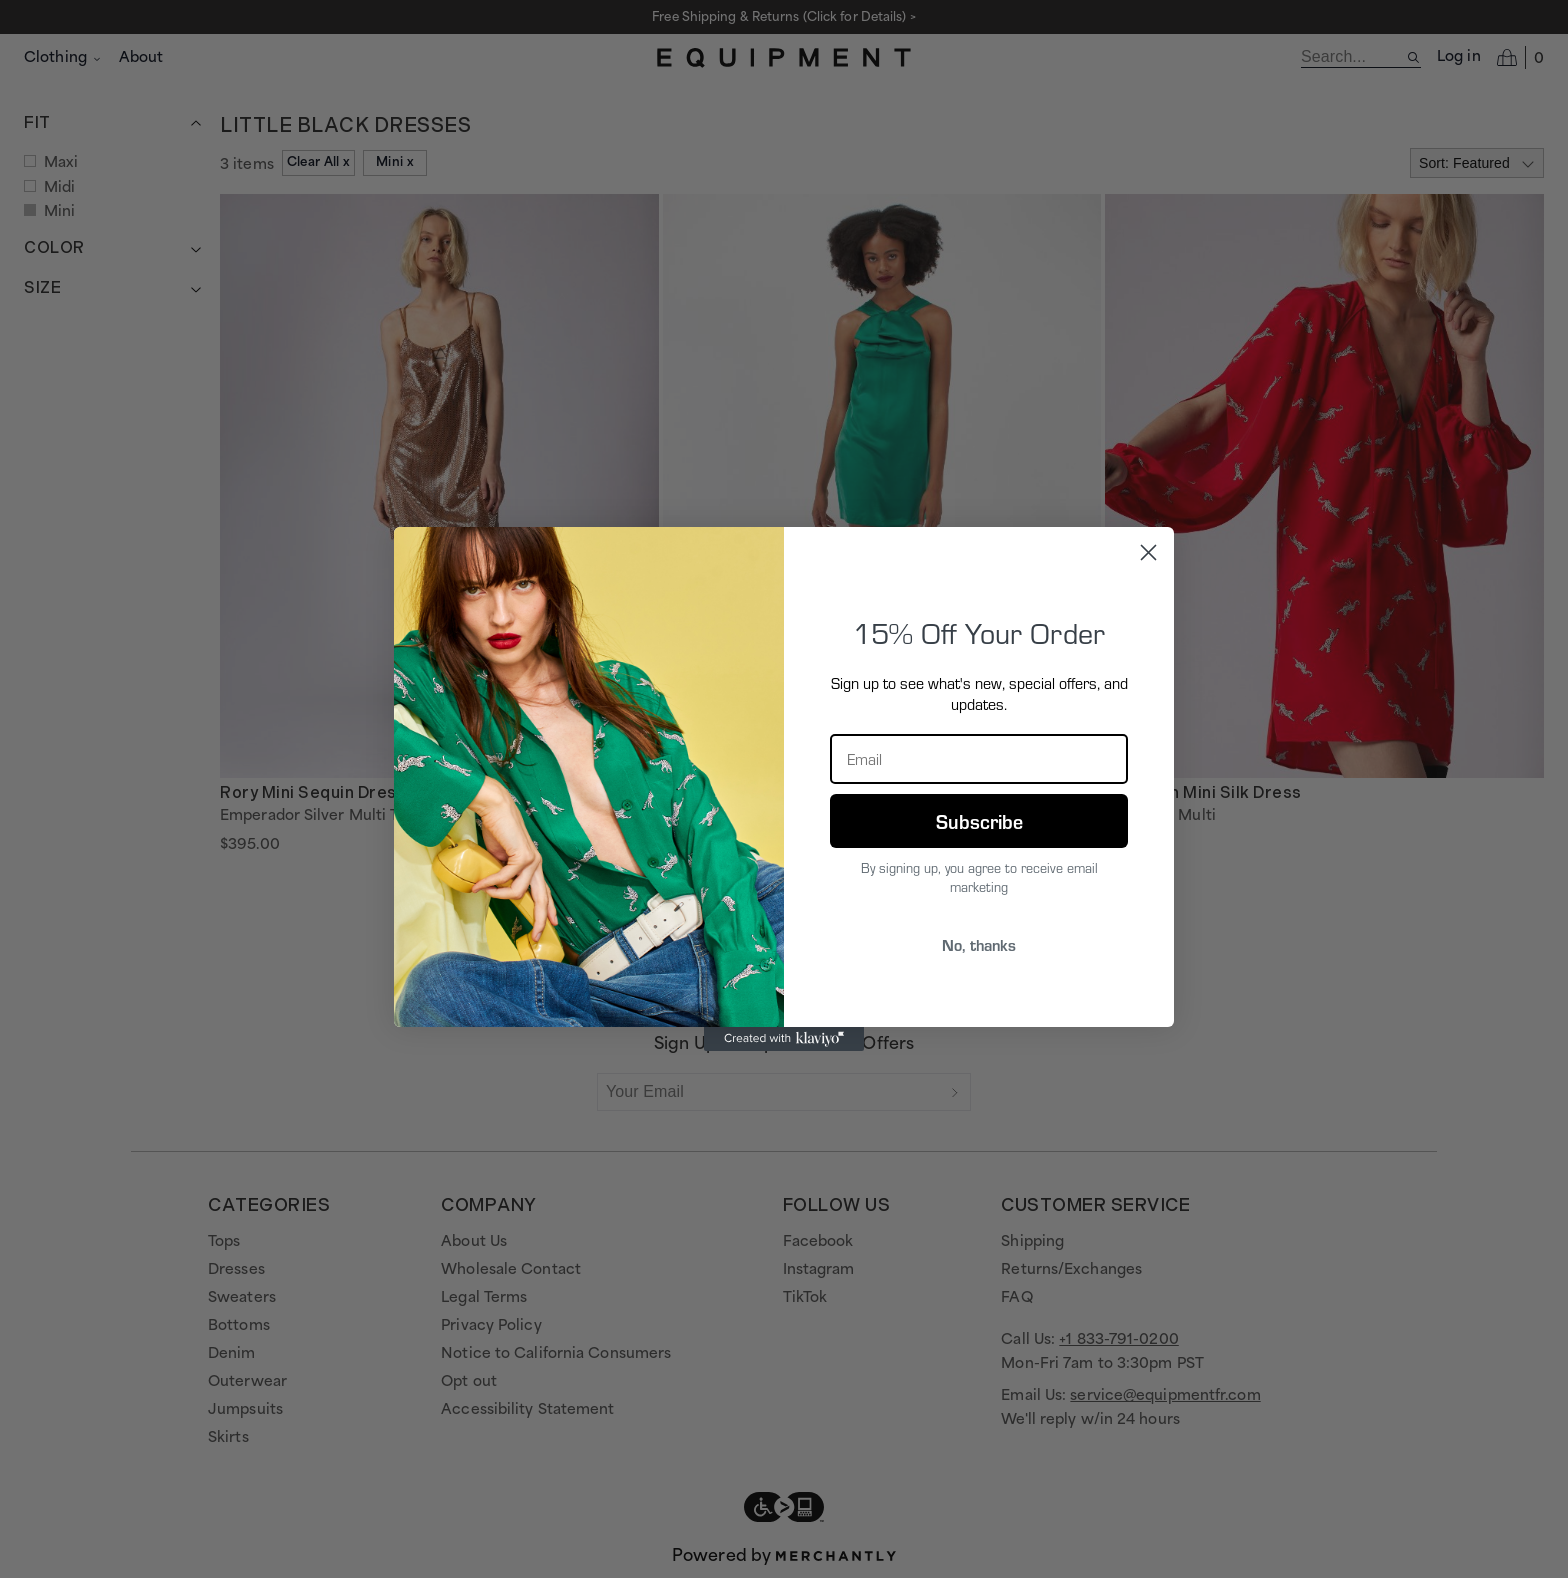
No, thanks (979, 944)
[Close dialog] (1148, 552)
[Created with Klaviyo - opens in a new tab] (784, 1039)
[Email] (979, 759)
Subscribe (979, 820)
